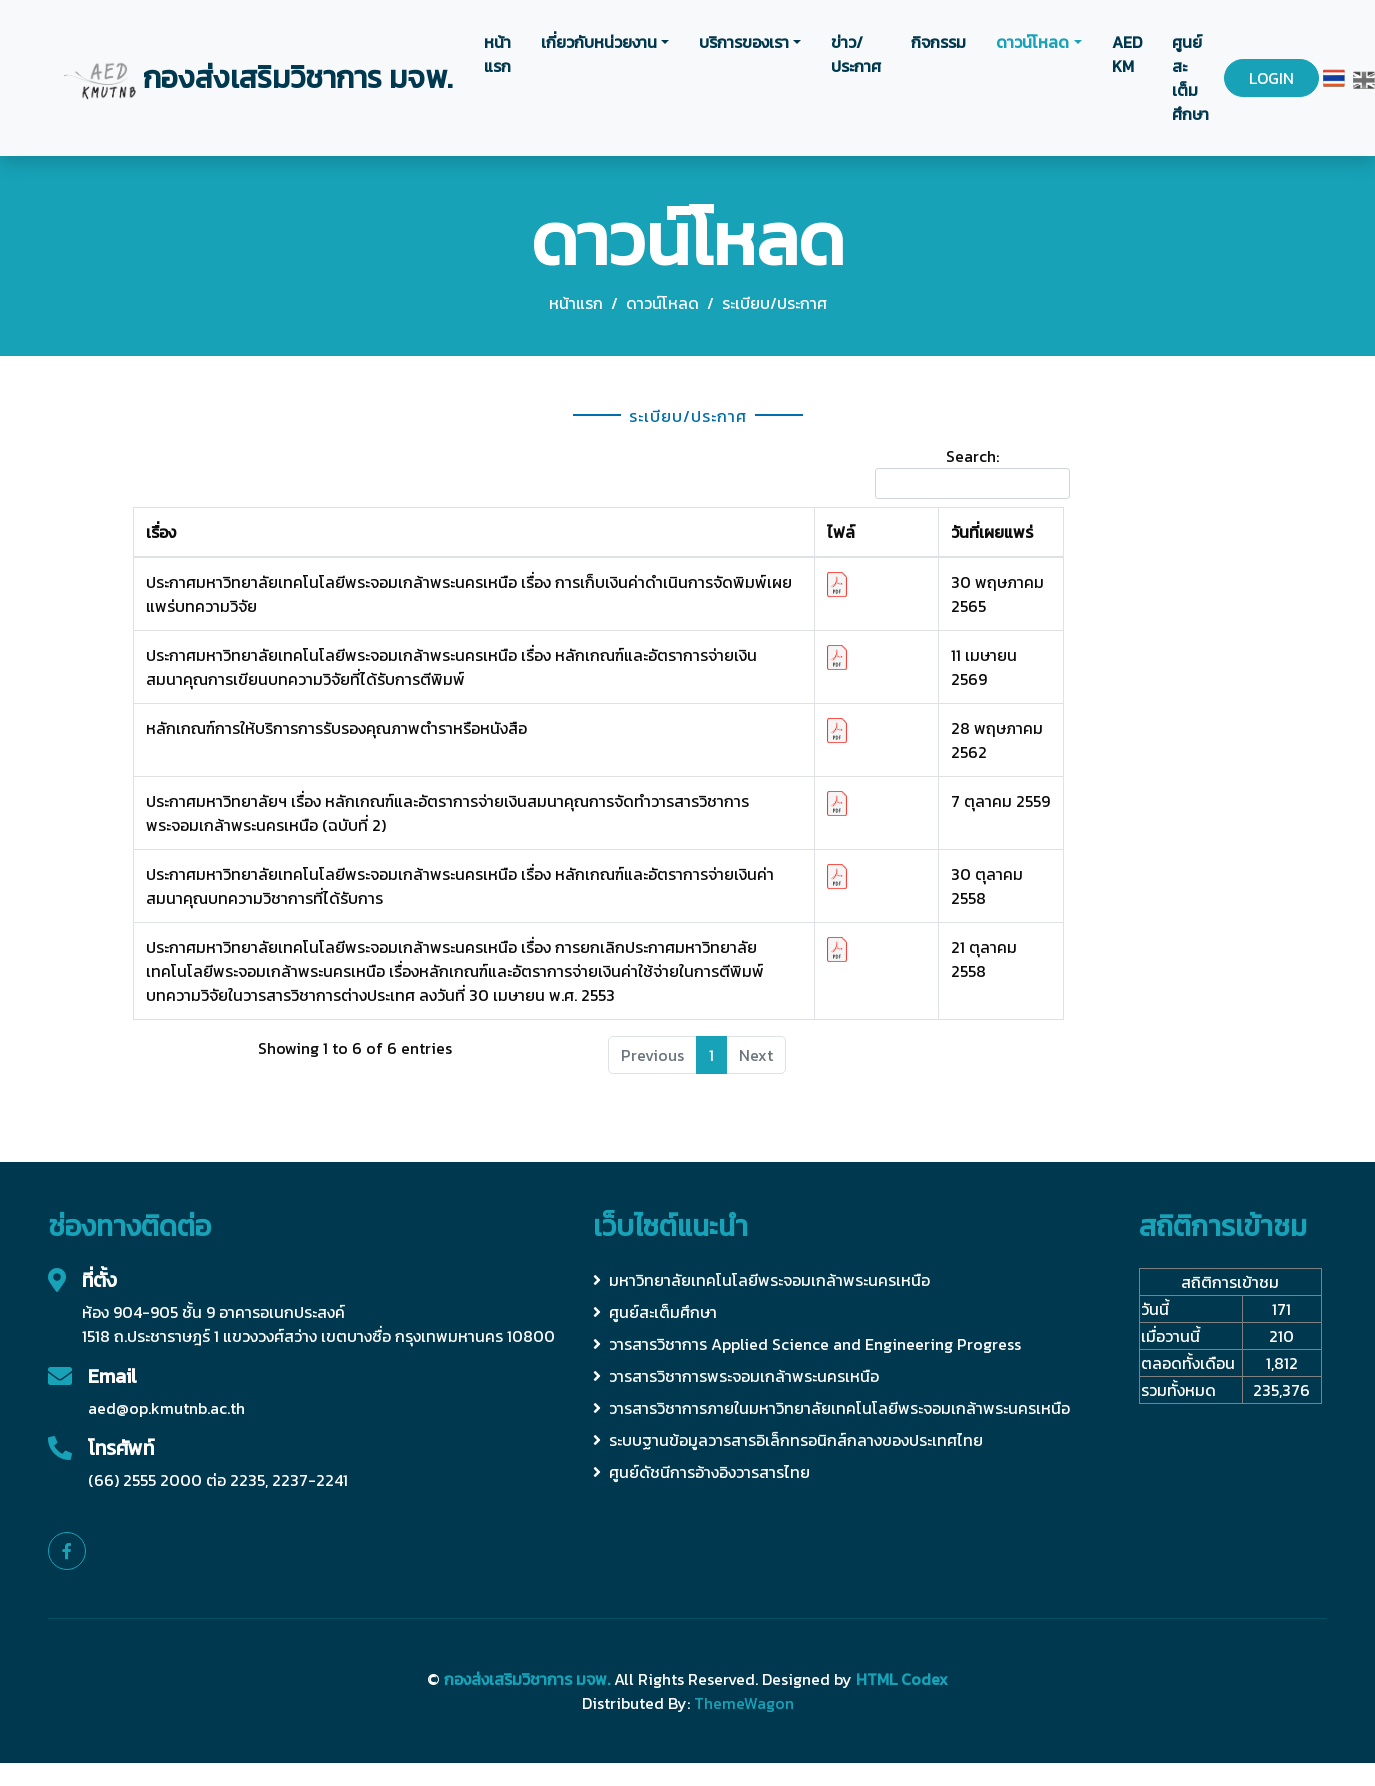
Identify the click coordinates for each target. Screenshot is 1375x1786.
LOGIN (1271, 78)
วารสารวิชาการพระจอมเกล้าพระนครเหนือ (736, 1376)
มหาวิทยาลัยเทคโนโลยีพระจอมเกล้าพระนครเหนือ (761, 1280)
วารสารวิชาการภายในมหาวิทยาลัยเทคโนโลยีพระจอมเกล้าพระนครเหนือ (831, 1408)
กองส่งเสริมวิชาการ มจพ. (527, 1679)
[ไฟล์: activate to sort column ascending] (876, 533)
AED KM (1127, 54)
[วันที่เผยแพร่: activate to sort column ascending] (1001, 533)
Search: (972, 471)
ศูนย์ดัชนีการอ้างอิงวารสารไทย (701, 1472)
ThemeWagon (744, 1703)
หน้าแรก (497, 54)
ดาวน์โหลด (1032, 42)
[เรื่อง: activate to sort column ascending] (473, 533)
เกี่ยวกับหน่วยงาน (599, 42)
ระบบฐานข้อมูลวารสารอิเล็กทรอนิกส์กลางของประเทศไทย (788, 1440)
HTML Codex (902, 1679)
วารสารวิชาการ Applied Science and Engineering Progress (807, 1344)
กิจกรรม (938, 42)
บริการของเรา (744, 42)
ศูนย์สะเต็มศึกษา (1190, 78)
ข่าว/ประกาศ (856, 54)
